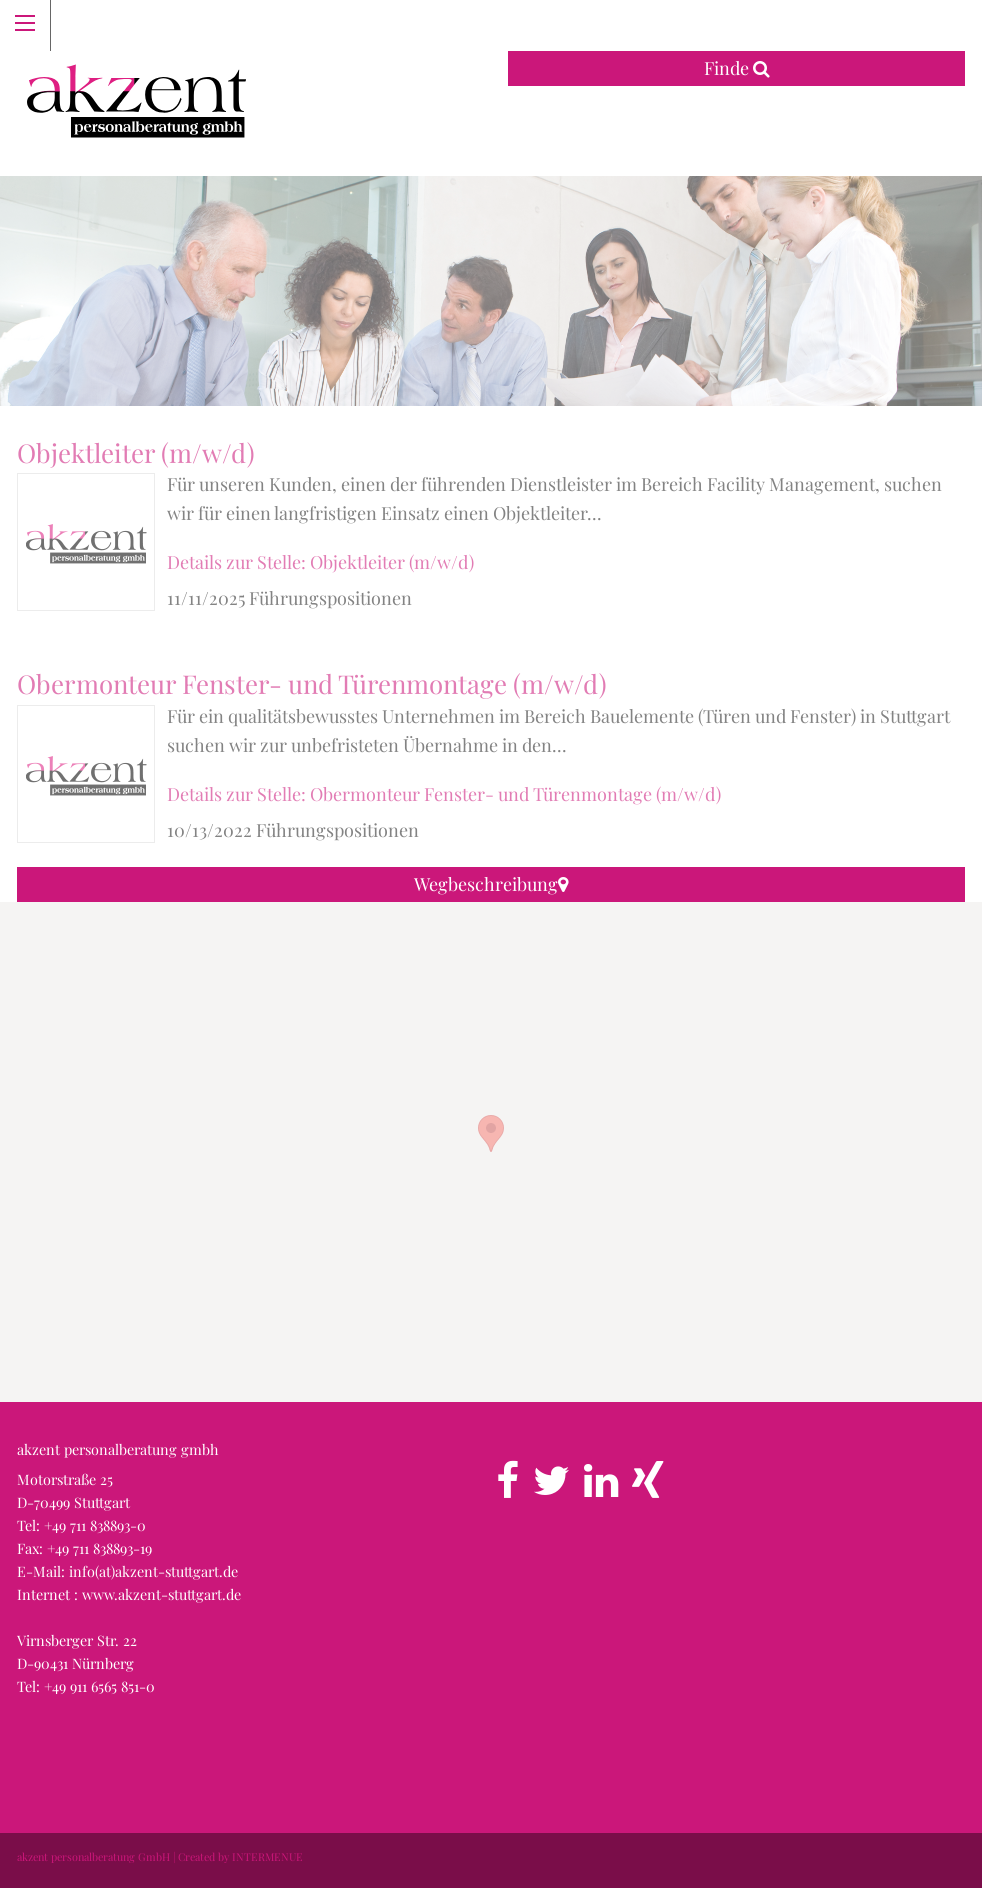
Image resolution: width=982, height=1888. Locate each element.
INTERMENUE (267, 1856)
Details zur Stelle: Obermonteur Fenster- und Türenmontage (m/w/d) (444, 794)
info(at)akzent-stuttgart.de (153, 1571)
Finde (737, 68)
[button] (491, 1133)
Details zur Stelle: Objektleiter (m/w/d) (320, 562)
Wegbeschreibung (491, 884)
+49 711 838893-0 (95, 1525)
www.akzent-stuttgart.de (161, 1594)
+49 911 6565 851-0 (99, 1686)
